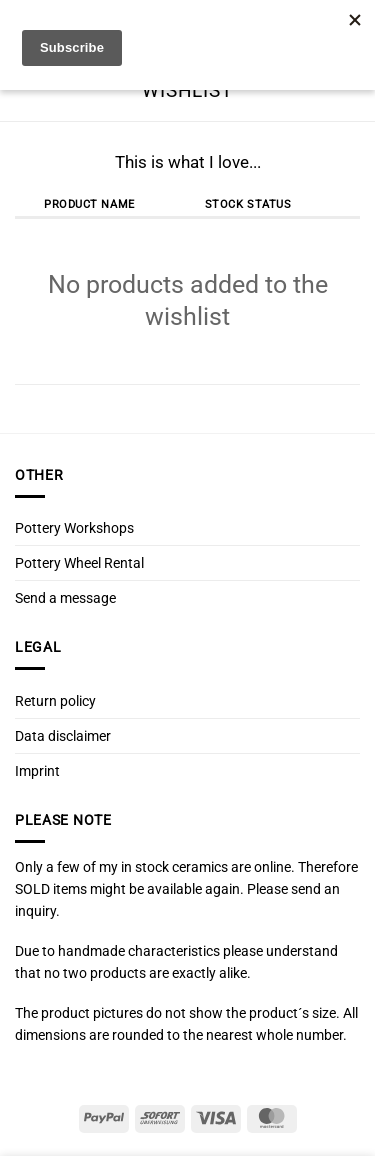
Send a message (65, 598)
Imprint (37, 771)
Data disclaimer (63, 736)
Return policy (55, 701)
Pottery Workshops (74, 528)
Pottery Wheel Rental (79, 563)
